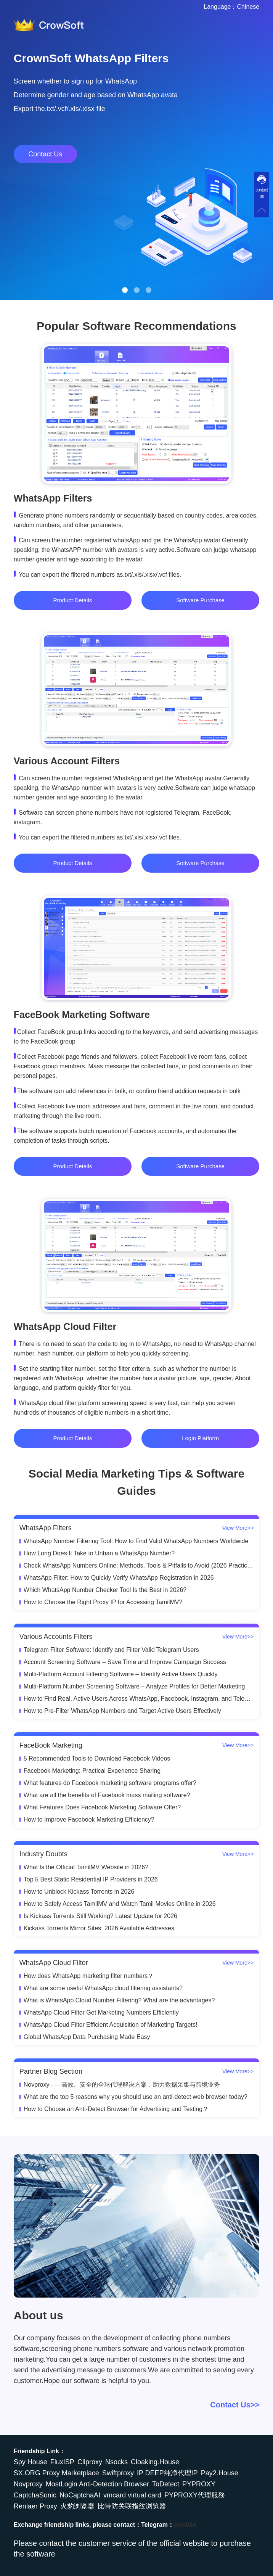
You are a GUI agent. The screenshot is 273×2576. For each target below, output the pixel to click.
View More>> (238, 1528)
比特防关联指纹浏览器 (132, 2506)
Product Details (72, 600)
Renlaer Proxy (35, 2506)
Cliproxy (89, 2462)
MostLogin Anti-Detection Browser (97, 2484)
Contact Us (45, 154)
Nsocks (116, 2462)
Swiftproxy (118, 2473)
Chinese (248, 6)
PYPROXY (198, 2484)
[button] (125, 290)
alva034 (185, 2524)
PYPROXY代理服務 (194, 2495)
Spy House (30, 2462)
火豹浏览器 (77, 2506)
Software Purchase (200, 600)
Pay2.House (219, 2473)
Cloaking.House (155, 2462)
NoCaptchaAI (79, 2495)
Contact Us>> (234, 2405)
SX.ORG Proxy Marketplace (56, 2473)
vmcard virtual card (132, 2495)
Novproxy (28, 2484)
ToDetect (165, 2484)
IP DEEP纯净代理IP (167, 2473)
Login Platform (200, 1438)
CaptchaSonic (35, 2495)
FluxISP (62, 2462)
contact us (261, 193)
